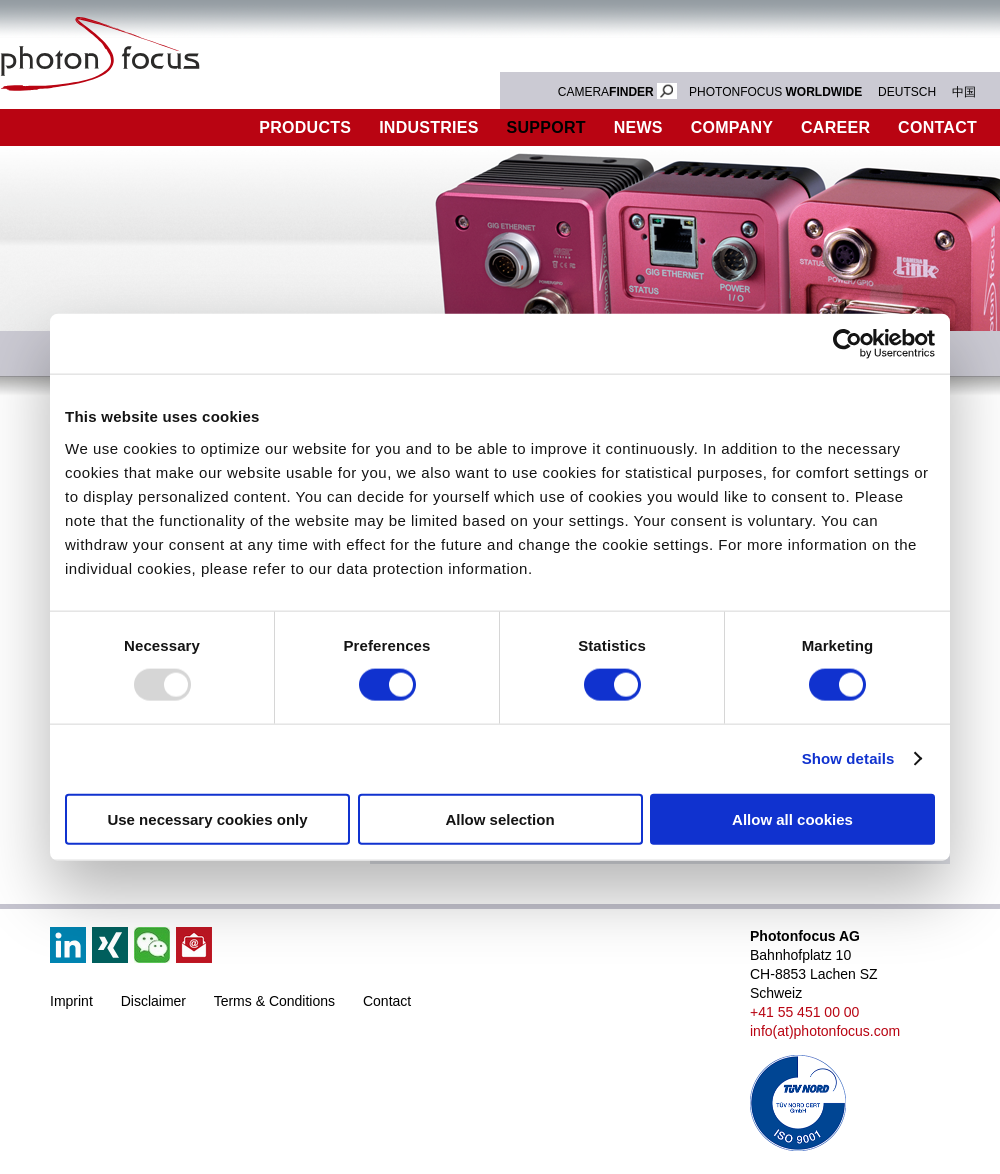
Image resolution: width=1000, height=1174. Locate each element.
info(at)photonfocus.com (825, 1031)
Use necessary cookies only (207, 818)
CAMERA (617, 92)
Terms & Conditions (274, 1001)
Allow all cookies (792, 818)
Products (305, 127)
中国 (964, 92)
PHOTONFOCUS (775, 92)
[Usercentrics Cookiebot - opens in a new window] (847, 344)
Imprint (71, 1001)
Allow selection (499, 818)
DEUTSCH (907, 92)
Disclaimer (153, 1001)
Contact (387, 1001)
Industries (429, 127)
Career (835, 127)
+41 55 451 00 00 (804, 1012)
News (638, 127)
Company (732, 127)
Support (546, 127)
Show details (848, 758)
